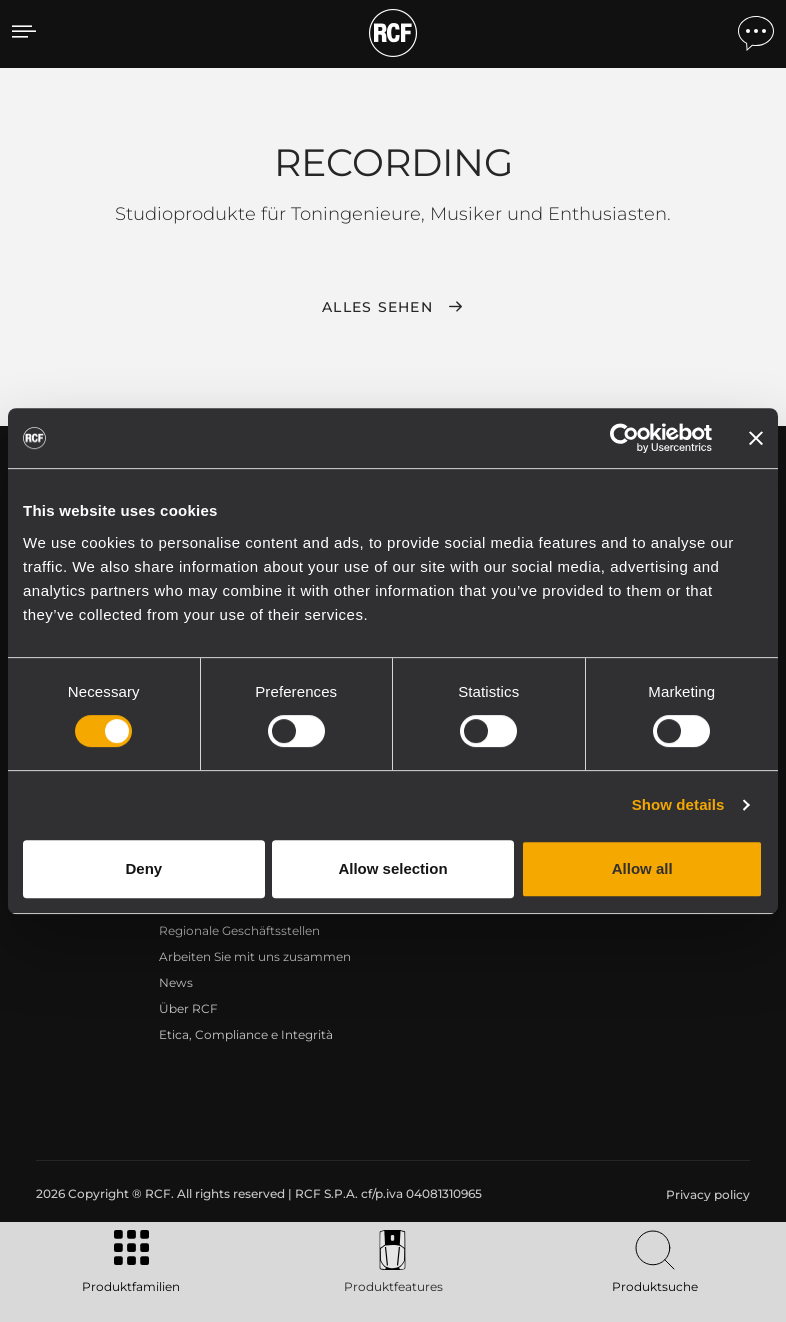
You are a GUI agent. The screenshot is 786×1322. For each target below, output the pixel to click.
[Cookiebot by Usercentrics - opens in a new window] (624, 438)
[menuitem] (706, 1195)
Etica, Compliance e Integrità (246, 1034)
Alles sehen (377, 307)
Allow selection (392, 868)
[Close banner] (756, 438)
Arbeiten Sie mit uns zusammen (255, 956)
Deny (143, 868)
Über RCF (188, 1008)
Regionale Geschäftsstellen (239, 930)
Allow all (642, 868)
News (176, 982)
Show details (678, 804)
